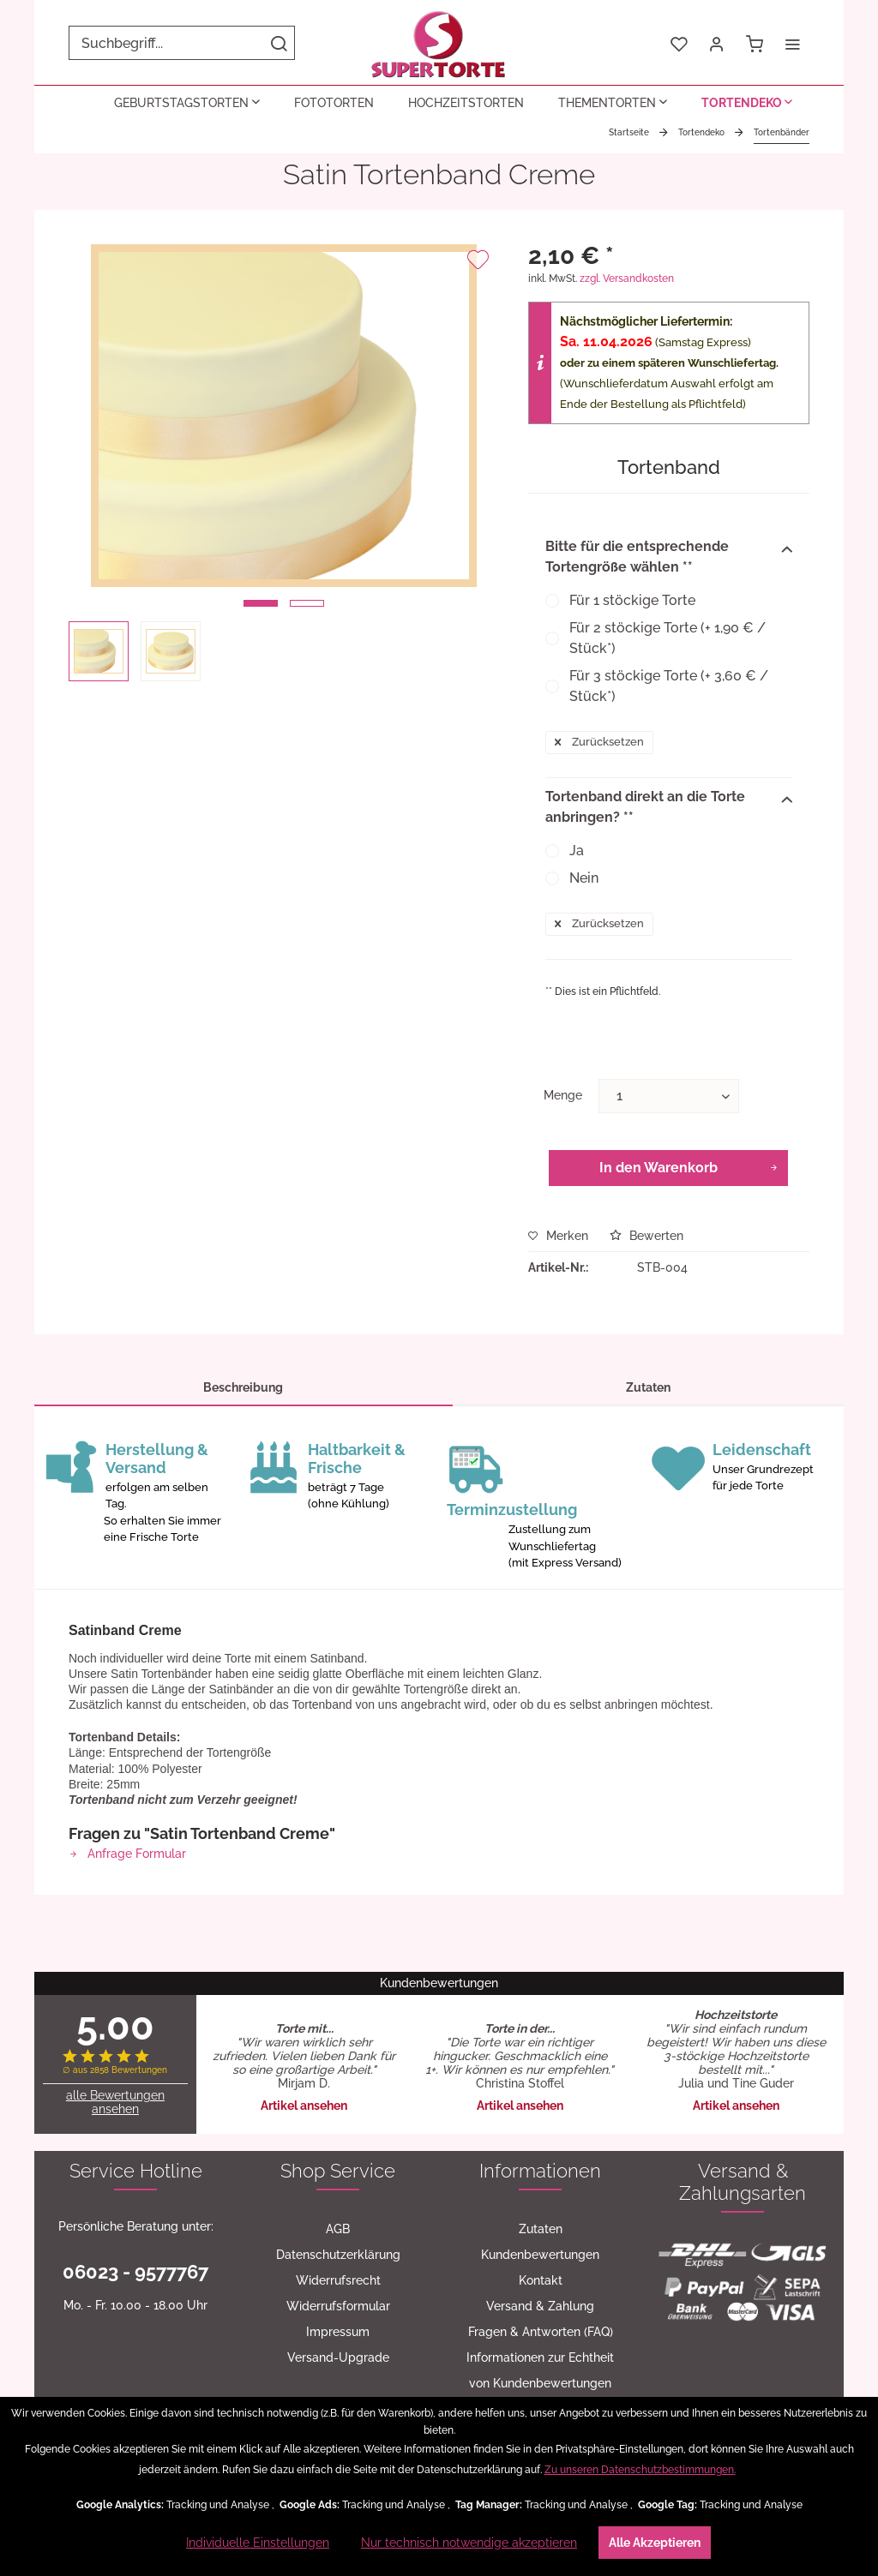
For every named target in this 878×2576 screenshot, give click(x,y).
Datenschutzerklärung (338, 2254)
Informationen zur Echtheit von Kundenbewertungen (540, 2370)
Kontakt (540, 2280)
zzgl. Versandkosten (627, 279)
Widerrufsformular (338, 2306)
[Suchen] (278, 43)
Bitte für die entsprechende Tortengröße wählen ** (668, 556)
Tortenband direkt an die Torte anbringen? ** (668, 806)
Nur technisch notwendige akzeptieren (469, 2542)
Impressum (338, 2332)
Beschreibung (243, 1387)
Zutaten (648, 1387)
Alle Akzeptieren (655, 2542)
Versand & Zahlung (540, 2306)
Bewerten (646, 1236)
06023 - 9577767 (135, 2272)
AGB (338, 2229)
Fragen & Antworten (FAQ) (540, 2332)
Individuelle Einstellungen (257, 2542)
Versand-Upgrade (338, 2357)
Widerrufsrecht (338, 2280)
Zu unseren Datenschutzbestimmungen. (640, 2470)
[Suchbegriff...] (182, 43)
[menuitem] (182, 43)
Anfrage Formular (127, 1853)
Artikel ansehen (304, 2105)
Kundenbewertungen (540, 2254)
